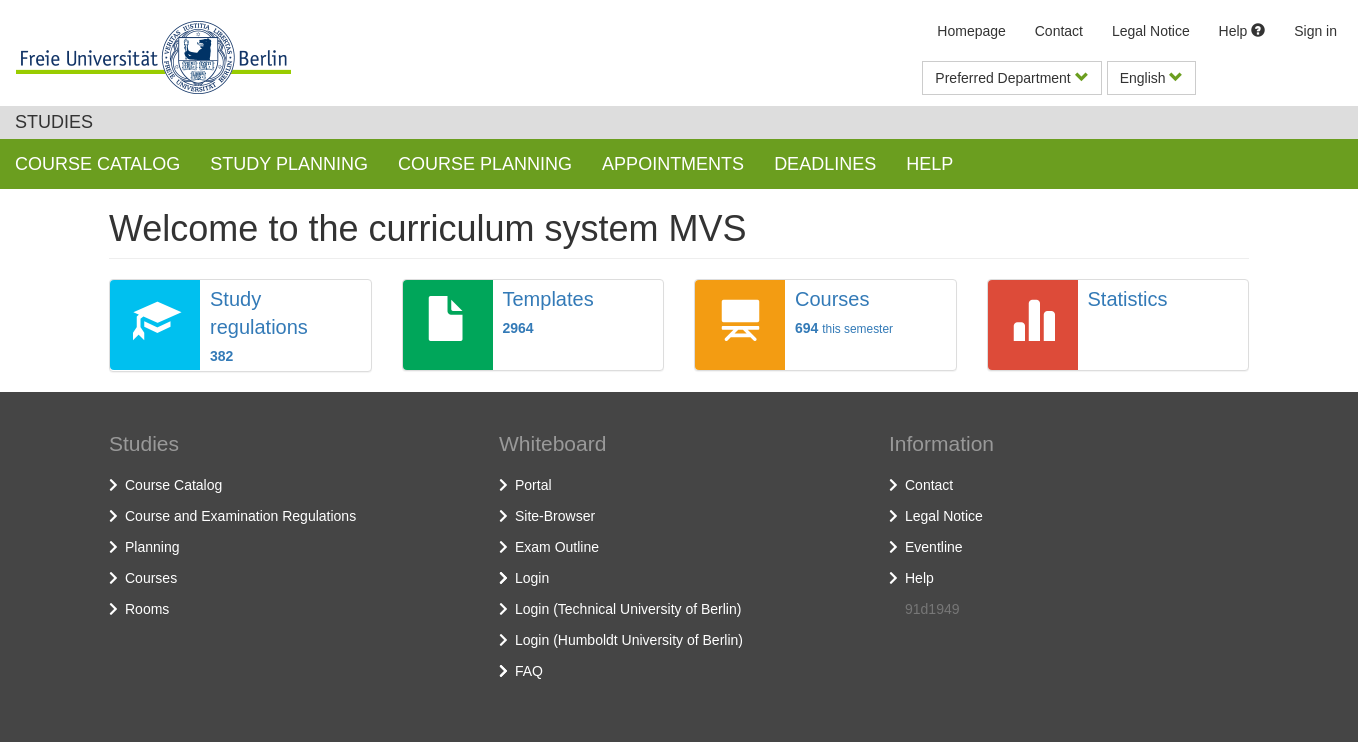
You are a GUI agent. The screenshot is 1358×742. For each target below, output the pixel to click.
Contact (1059, 31)
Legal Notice (1151, 31)
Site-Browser (555, 516)
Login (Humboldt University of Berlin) (629, 640)
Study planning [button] (289, 164)
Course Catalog (173, 485)
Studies (54, 122)
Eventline (934, 547)
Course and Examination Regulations (240, 516)
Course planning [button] (485, 164)
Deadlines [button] (825, 164)
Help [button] (929, 164)
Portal (533, 485)
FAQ (529, 671)
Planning (152, 547)
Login (532, 578)
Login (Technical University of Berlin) (628, 609)
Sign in (1315, 31)
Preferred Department (1011, 78)
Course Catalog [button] (97, 164)
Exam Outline (557, 547)
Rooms (147, 609)
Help (1242, 31)
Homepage (971, 31)
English (1152, 78)
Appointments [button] (673, 164)
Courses (151, 578)
